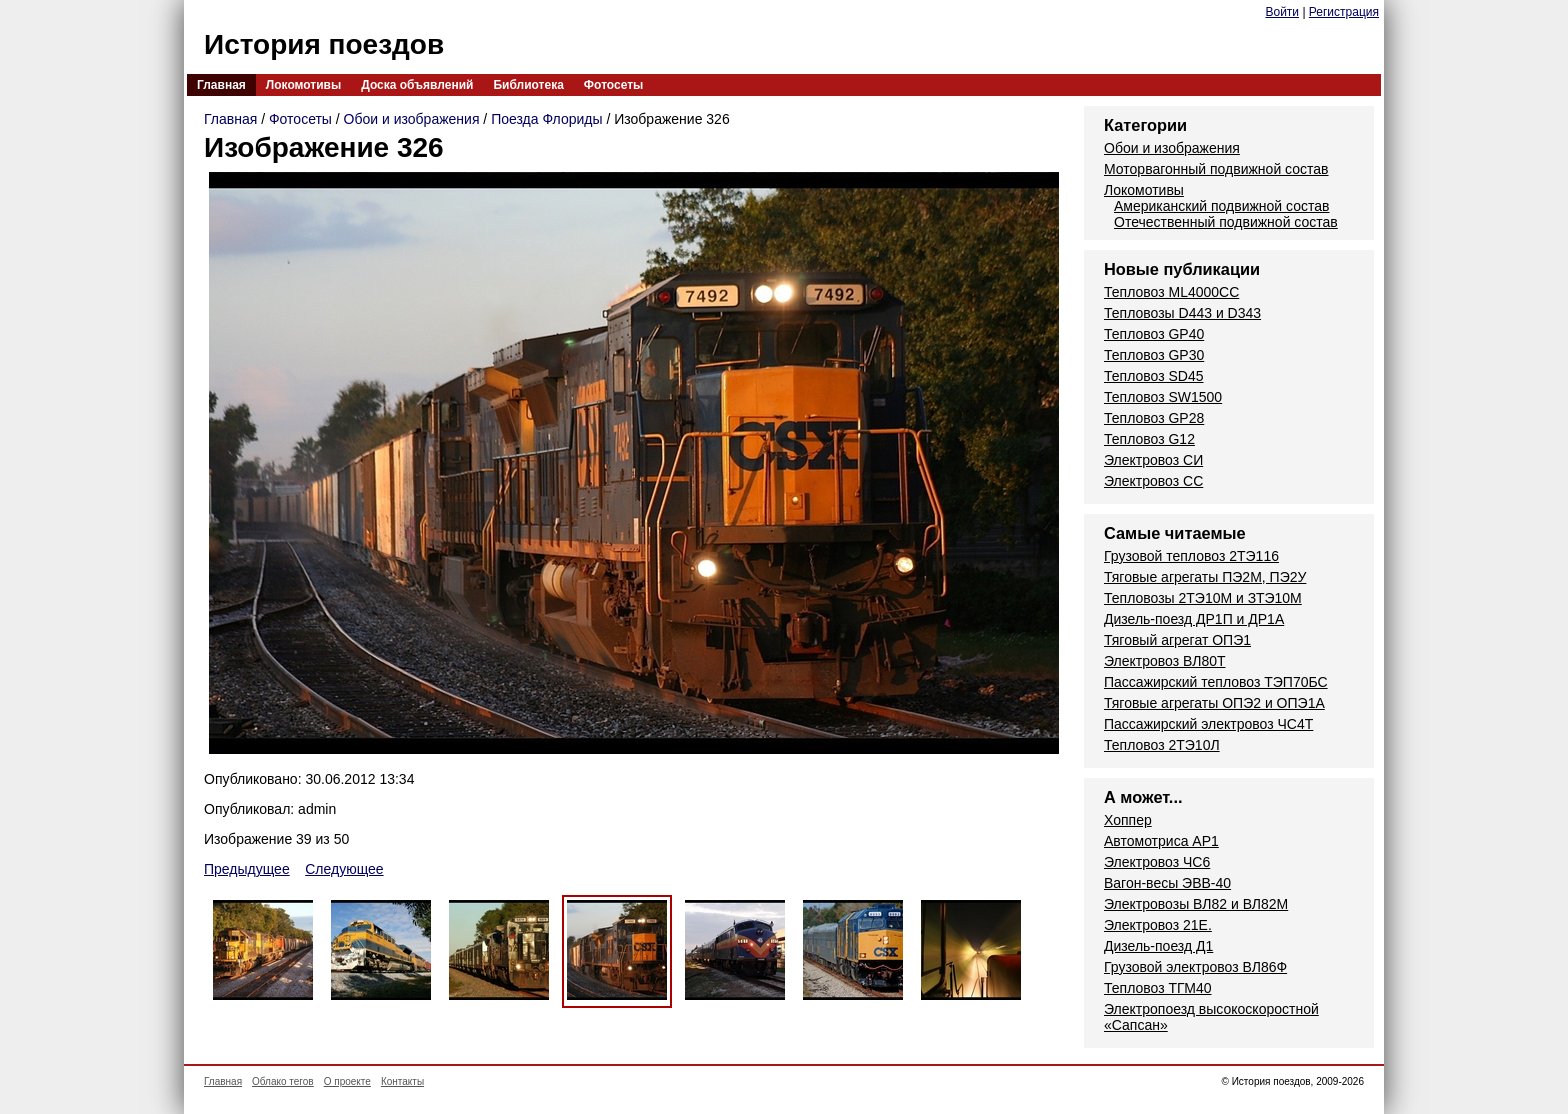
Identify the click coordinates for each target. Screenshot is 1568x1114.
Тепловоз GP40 (1154, 334)
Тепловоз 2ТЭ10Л (1162, 745)
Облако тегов (283, 1081)
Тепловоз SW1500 (1163, 397)
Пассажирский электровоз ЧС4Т (1208, 724)
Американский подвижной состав (1221, 206)
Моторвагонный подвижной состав (1216, 169)
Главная (221, 85)
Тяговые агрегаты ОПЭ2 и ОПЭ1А (1214, 703)
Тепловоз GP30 (1154, 355)
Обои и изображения (412, 119)
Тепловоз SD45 (1153, 376)
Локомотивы (303, 85)
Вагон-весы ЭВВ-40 (1167, 883)
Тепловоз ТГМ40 (1158, 988)
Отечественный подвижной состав (1226, 222)
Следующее (344, 869)
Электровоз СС (1153, 481)
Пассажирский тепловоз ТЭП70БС (1216, 682)
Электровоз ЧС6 (1157, 862)
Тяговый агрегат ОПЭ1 (1177, 640)
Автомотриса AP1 (1161, 841)
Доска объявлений (417, 85)
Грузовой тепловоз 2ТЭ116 (1191, 556)
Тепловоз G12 (1149, 439)
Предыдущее (247, 869)
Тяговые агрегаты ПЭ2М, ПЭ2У (1205, 577)
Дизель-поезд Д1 (1158, 946)
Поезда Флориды (546, 119)
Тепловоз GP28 (1154, 418)
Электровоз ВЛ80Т (1165, 661)
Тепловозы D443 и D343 (1182, 313)
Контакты (402, 1081)
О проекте (347, 1081)
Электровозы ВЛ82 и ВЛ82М (1196, 904)
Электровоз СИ (1153, 460)
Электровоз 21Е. (1158, 925)
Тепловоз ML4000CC (1171, 292)
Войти (1282, 12)
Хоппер (1128, 820)
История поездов (324, 44)
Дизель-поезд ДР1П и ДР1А (1194, 619)
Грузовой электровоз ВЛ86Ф (1195, 967)
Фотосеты (613, 85)
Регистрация (1344, 12)
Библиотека (528, 85)
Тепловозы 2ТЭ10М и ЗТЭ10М (1203, 598)
